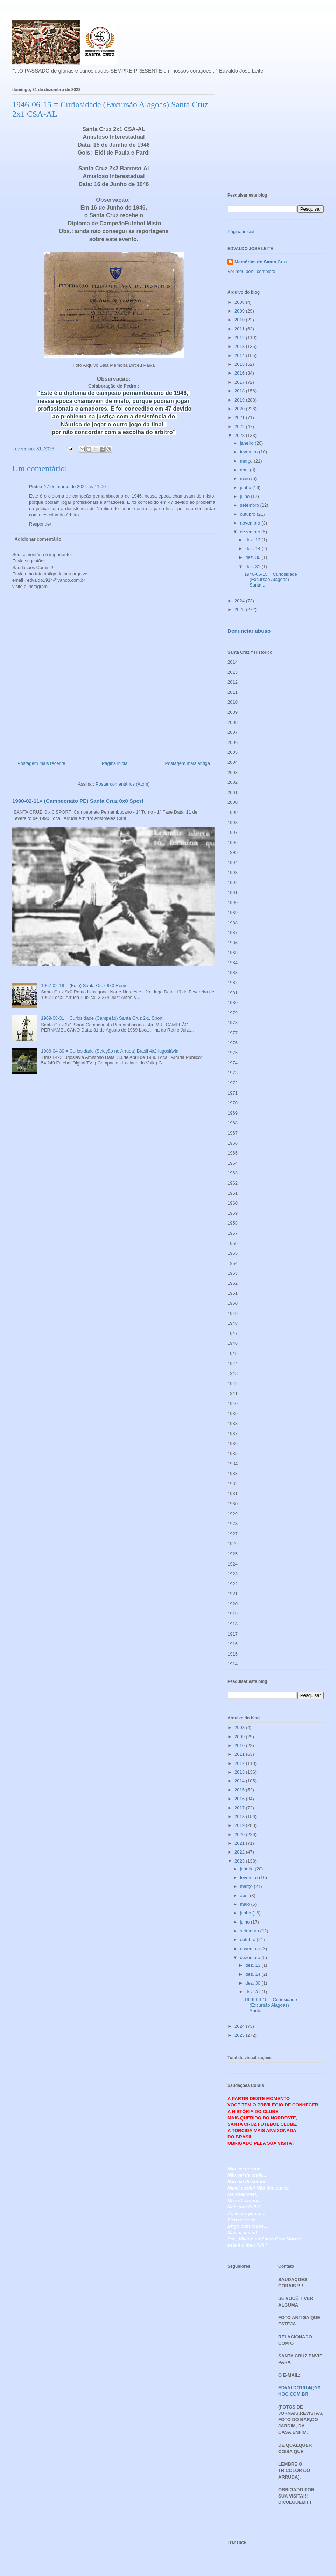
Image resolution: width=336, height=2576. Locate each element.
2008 (240, 302)
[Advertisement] (275, 133)
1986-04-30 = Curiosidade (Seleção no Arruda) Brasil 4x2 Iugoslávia (109, 1051)
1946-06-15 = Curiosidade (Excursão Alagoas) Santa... (270, 579)
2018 (240, 390)
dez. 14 (253, 548)
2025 (240, 609)
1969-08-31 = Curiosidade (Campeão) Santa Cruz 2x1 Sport (101, 1018)
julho (245, 496)
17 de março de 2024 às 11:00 (75, 486)
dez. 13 (253, 539)
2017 (240, 382)
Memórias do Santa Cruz (261, 262)
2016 (240, 373)
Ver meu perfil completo (251, 271)
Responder (40, 524)
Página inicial (115, 763)
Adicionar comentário (38, 539)
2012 (240, 337)
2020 (240, 408)
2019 (240, 400)
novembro (250, 523)
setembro (250, 505)
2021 (240, 417)
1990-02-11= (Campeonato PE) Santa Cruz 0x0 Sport (78, 801)
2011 (240, 328)
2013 (240, 346)
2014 (240, 355)
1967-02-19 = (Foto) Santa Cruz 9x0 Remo (84, 985)
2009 (240, 311)
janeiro (247, 443)
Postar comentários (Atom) (123, 784)
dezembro (250, 531)
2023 (240, 435)
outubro (248, 514)
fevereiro (249, 451)
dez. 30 (253, 557)
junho (246, 487)
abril (245, 469)
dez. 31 (253, 566)
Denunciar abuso (249, 631)
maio (245, 478)
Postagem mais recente (41, 763)
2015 (240, 364)
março (247, 461)
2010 (240, 319)
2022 (240, 426)
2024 (240, 600)
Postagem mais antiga (187, 763)
